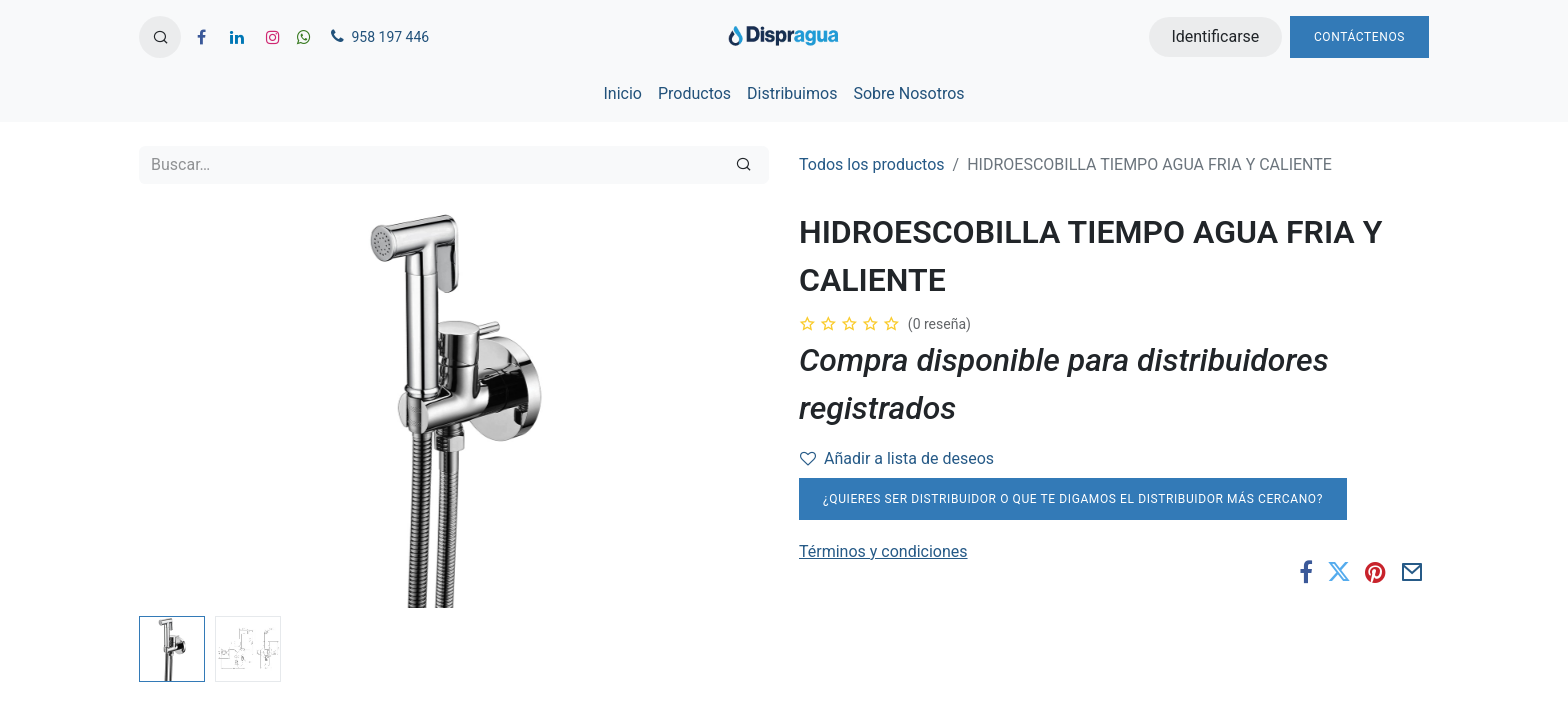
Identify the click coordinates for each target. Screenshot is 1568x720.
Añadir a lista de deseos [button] (897, 458)
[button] (160, 37)
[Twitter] (1339, 572)
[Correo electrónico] (1412, 572)
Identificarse (1215, 36)
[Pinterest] (1375, 572)
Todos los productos (872, 164)
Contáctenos (1359, 37)
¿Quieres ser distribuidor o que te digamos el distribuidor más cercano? (1073, 499)
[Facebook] (1306, 572)
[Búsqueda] (743, 165)
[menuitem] (622, 94)
